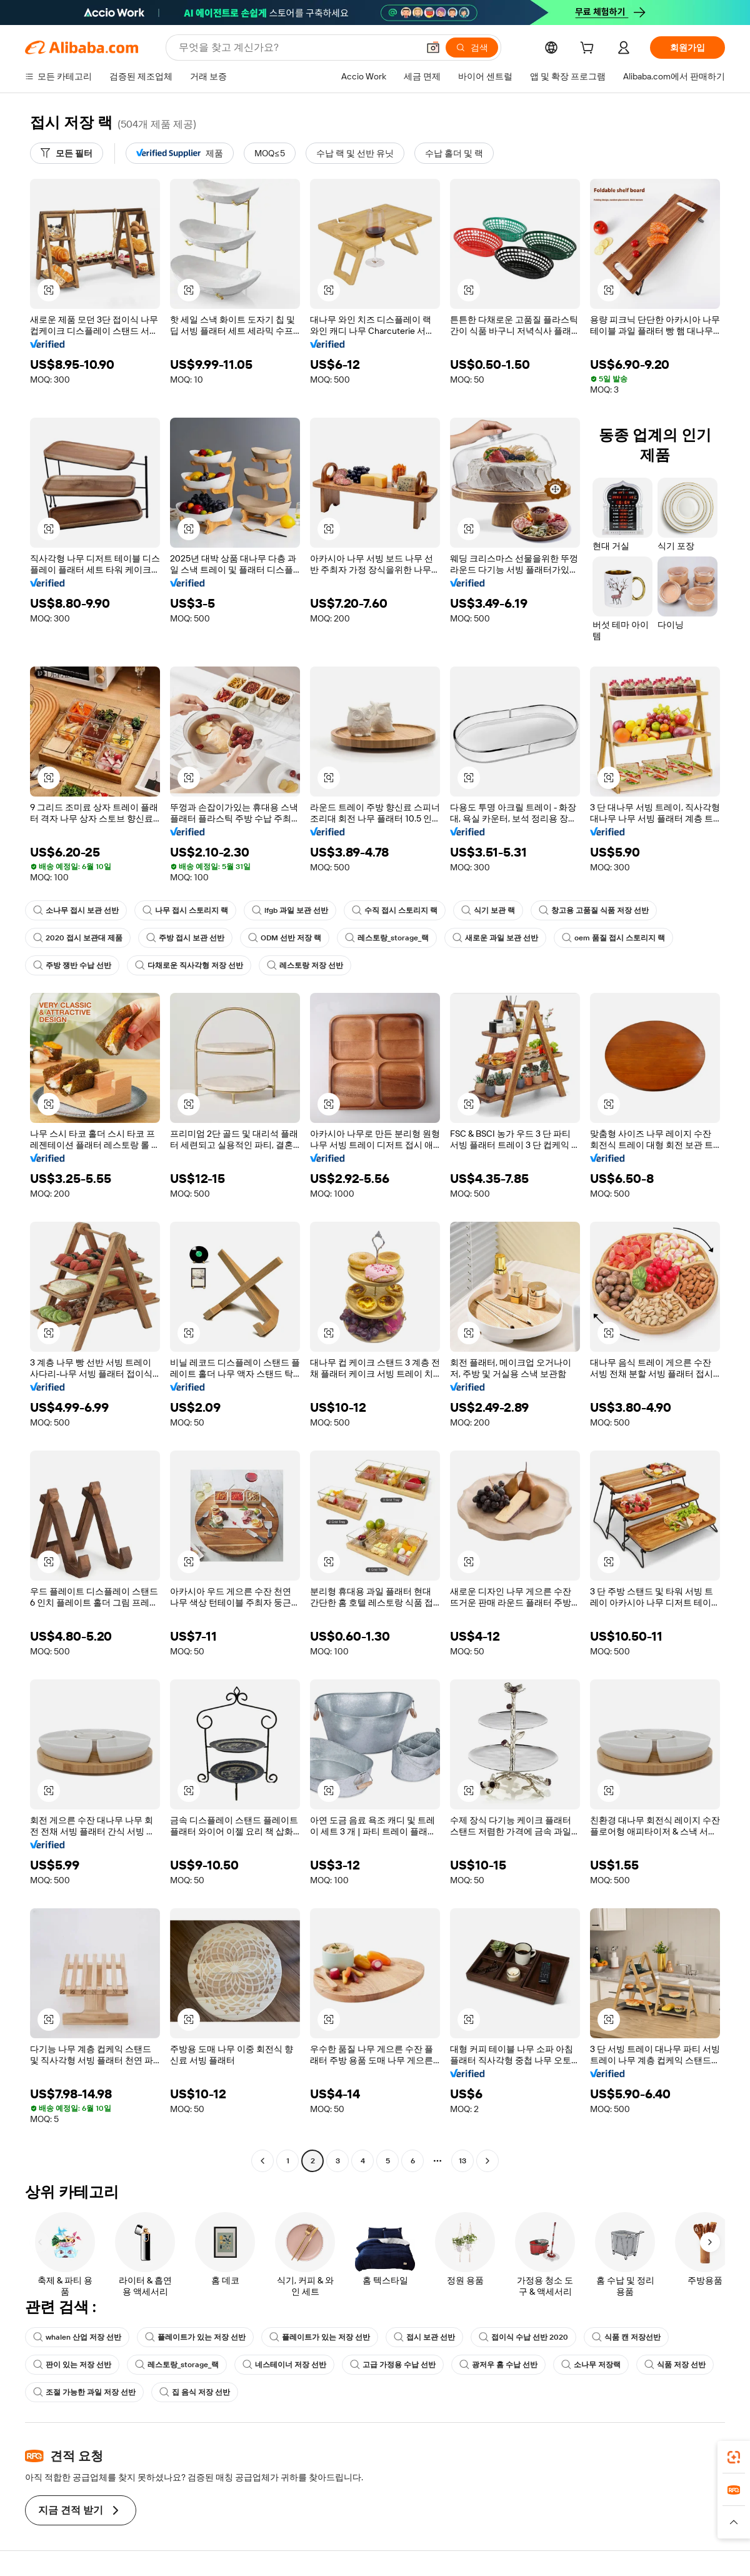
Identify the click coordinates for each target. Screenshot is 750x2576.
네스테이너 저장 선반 (284, 2365)
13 (462, 2160)
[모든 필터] (66, 153)
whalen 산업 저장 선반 (77, 2337)
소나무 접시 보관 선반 (76, 910)
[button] (433, 47)
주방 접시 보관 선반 (185, 938)
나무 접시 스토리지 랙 (185, 910)
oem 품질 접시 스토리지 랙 (613, 938)
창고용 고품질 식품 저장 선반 (594, 910)
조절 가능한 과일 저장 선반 (84, 2392)
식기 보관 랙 (488, 910)
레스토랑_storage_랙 (387, 938)
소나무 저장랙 (591, 2365)
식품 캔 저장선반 (626, 2337)
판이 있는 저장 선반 (72, 2365)
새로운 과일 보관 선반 (495, 938)
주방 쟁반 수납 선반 (72, 965)
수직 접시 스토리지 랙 (395, 910)
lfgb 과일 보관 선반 (290, 910)
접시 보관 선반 (424, 2337)
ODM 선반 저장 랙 (284, 938)
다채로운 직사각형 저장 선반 (189, 965)
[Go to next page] (487, 2161)
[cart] (589, 49)
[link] (734, 2457)
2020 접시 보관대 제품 (77, 938)
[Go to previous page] (262, 2161)
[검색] (472, 48)
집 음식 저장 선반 (194, 2392)
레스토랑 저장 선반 (305, 965)
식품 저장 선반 (675, 2365)
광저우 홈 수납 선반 (498, 2365)
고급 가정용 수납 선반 (393, 2365)
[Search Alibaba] (297, 47)
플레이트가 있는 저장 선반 (195, 2337)
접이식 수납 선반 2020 (523, 2337)
